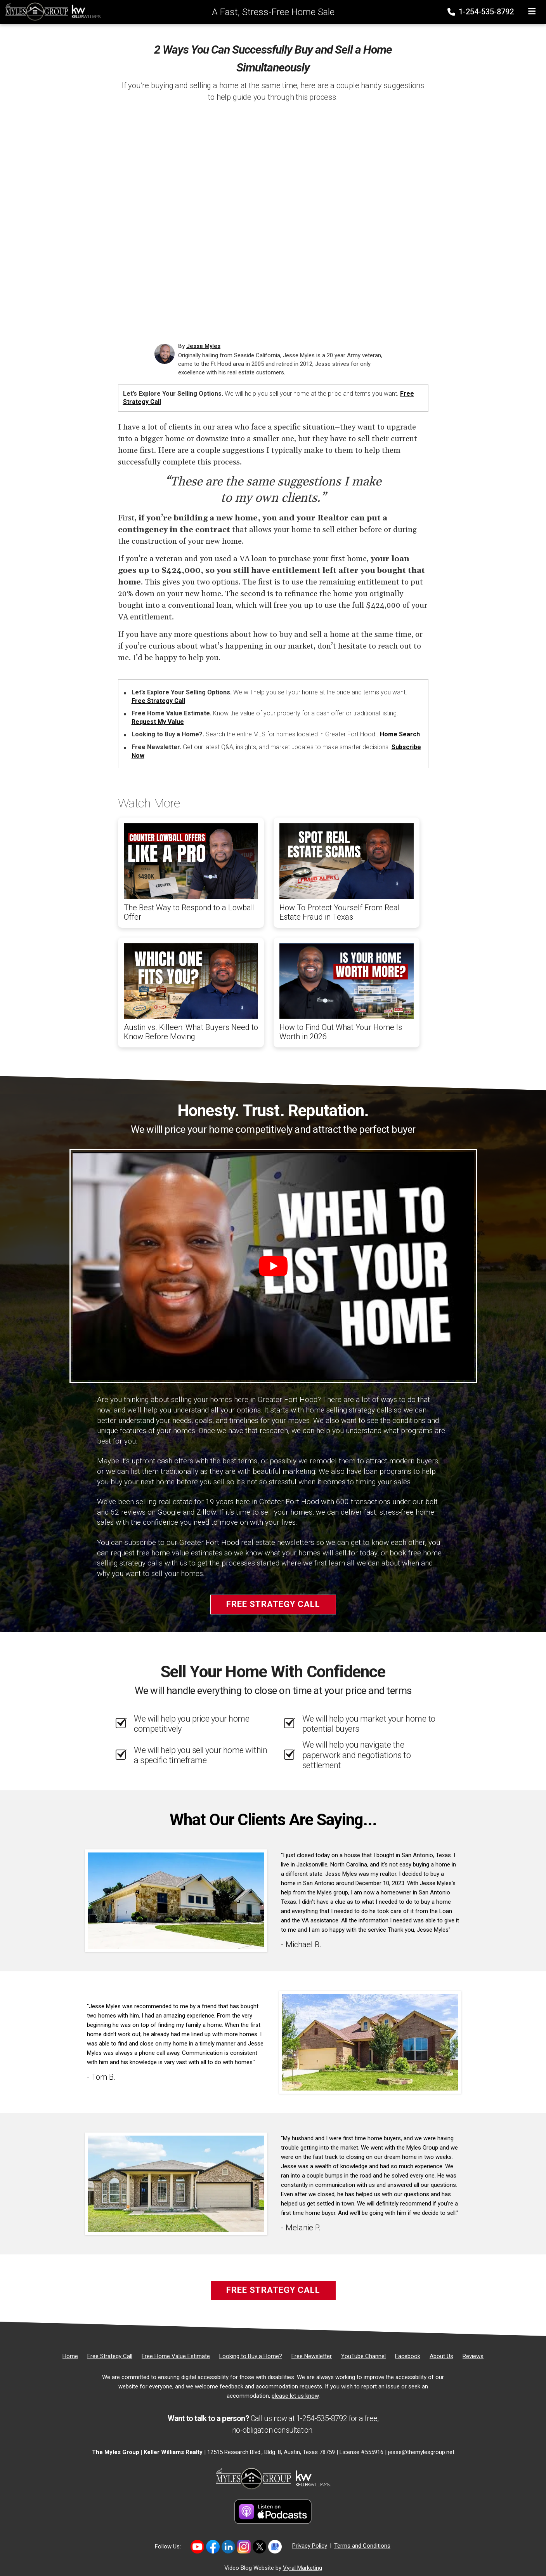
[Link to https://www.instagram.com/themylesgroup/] (244, 2546)
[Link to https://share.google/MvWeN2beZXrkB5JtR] (275, 2546)
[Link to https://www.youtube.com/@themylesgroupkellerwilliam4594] (197, 2546)
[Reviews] (473, 2356)
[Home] (51, 11)
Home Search (400, 734)
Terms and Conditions (362, 2545)
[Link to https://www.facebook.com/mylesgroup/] (213, 2546)
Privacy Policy (309, 2545)
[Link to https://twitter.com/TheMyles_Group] (259, 2546)
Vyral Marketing (302, 2567)
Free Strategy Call (158, 700)
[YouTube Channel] (363, 2356)
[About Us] (441, 2356)
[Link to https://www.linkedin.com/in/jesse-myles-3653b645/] (228, 2546)
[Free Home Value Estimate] (176, 2356)
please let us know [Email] (295, 2395)
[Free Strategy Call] (109, 2356)
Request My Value (158, 721)
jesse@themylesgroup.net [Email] (421, 2452)
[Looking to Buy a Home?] (250, 2356)
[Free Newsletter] (311, 2356)
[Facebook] (407, 2356)
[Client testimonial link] (176, 1900)
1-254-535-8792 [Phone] (481, 11)
